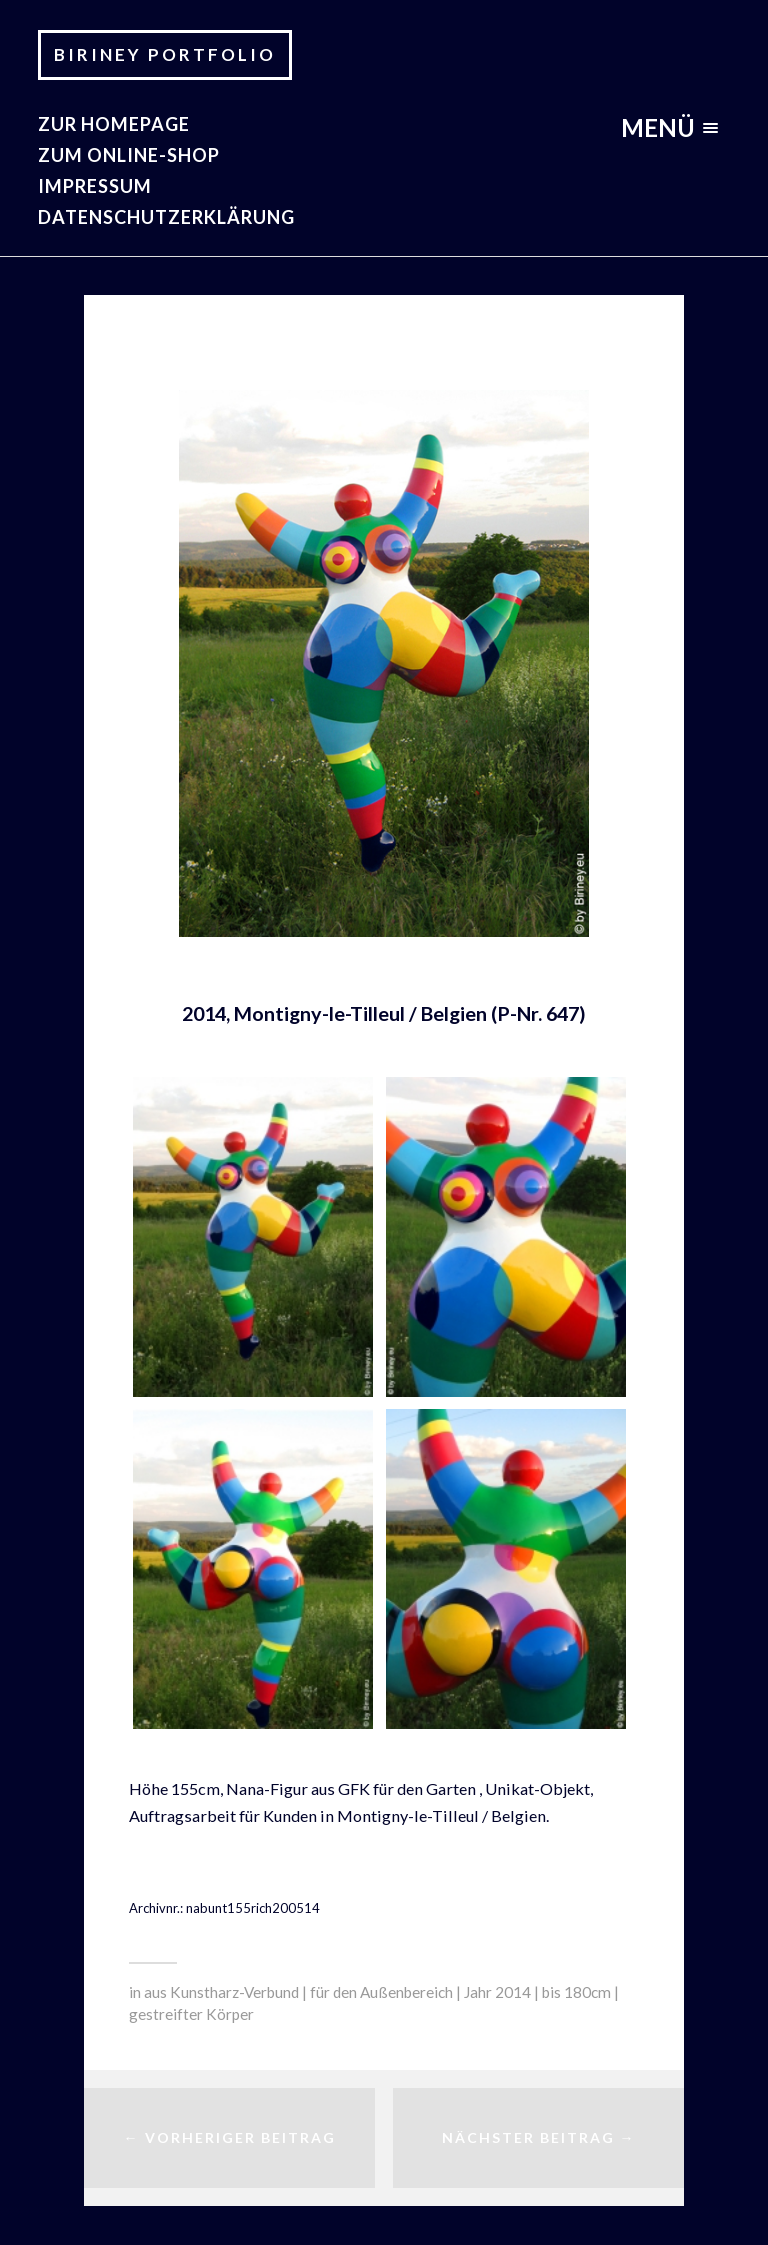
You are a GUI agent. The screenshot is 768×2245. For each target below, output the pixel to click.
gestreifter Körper (191, 2014)
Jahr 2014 (497, 1992)
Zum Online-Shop (129, 155)
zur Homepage (114, 124)
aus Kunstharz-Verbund (221, 1992)
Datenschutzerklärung (166, 217)
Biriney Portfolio (165, 54)
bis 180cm (576, 1992)
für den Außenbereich (381, 1992)
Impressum (95, 186)
